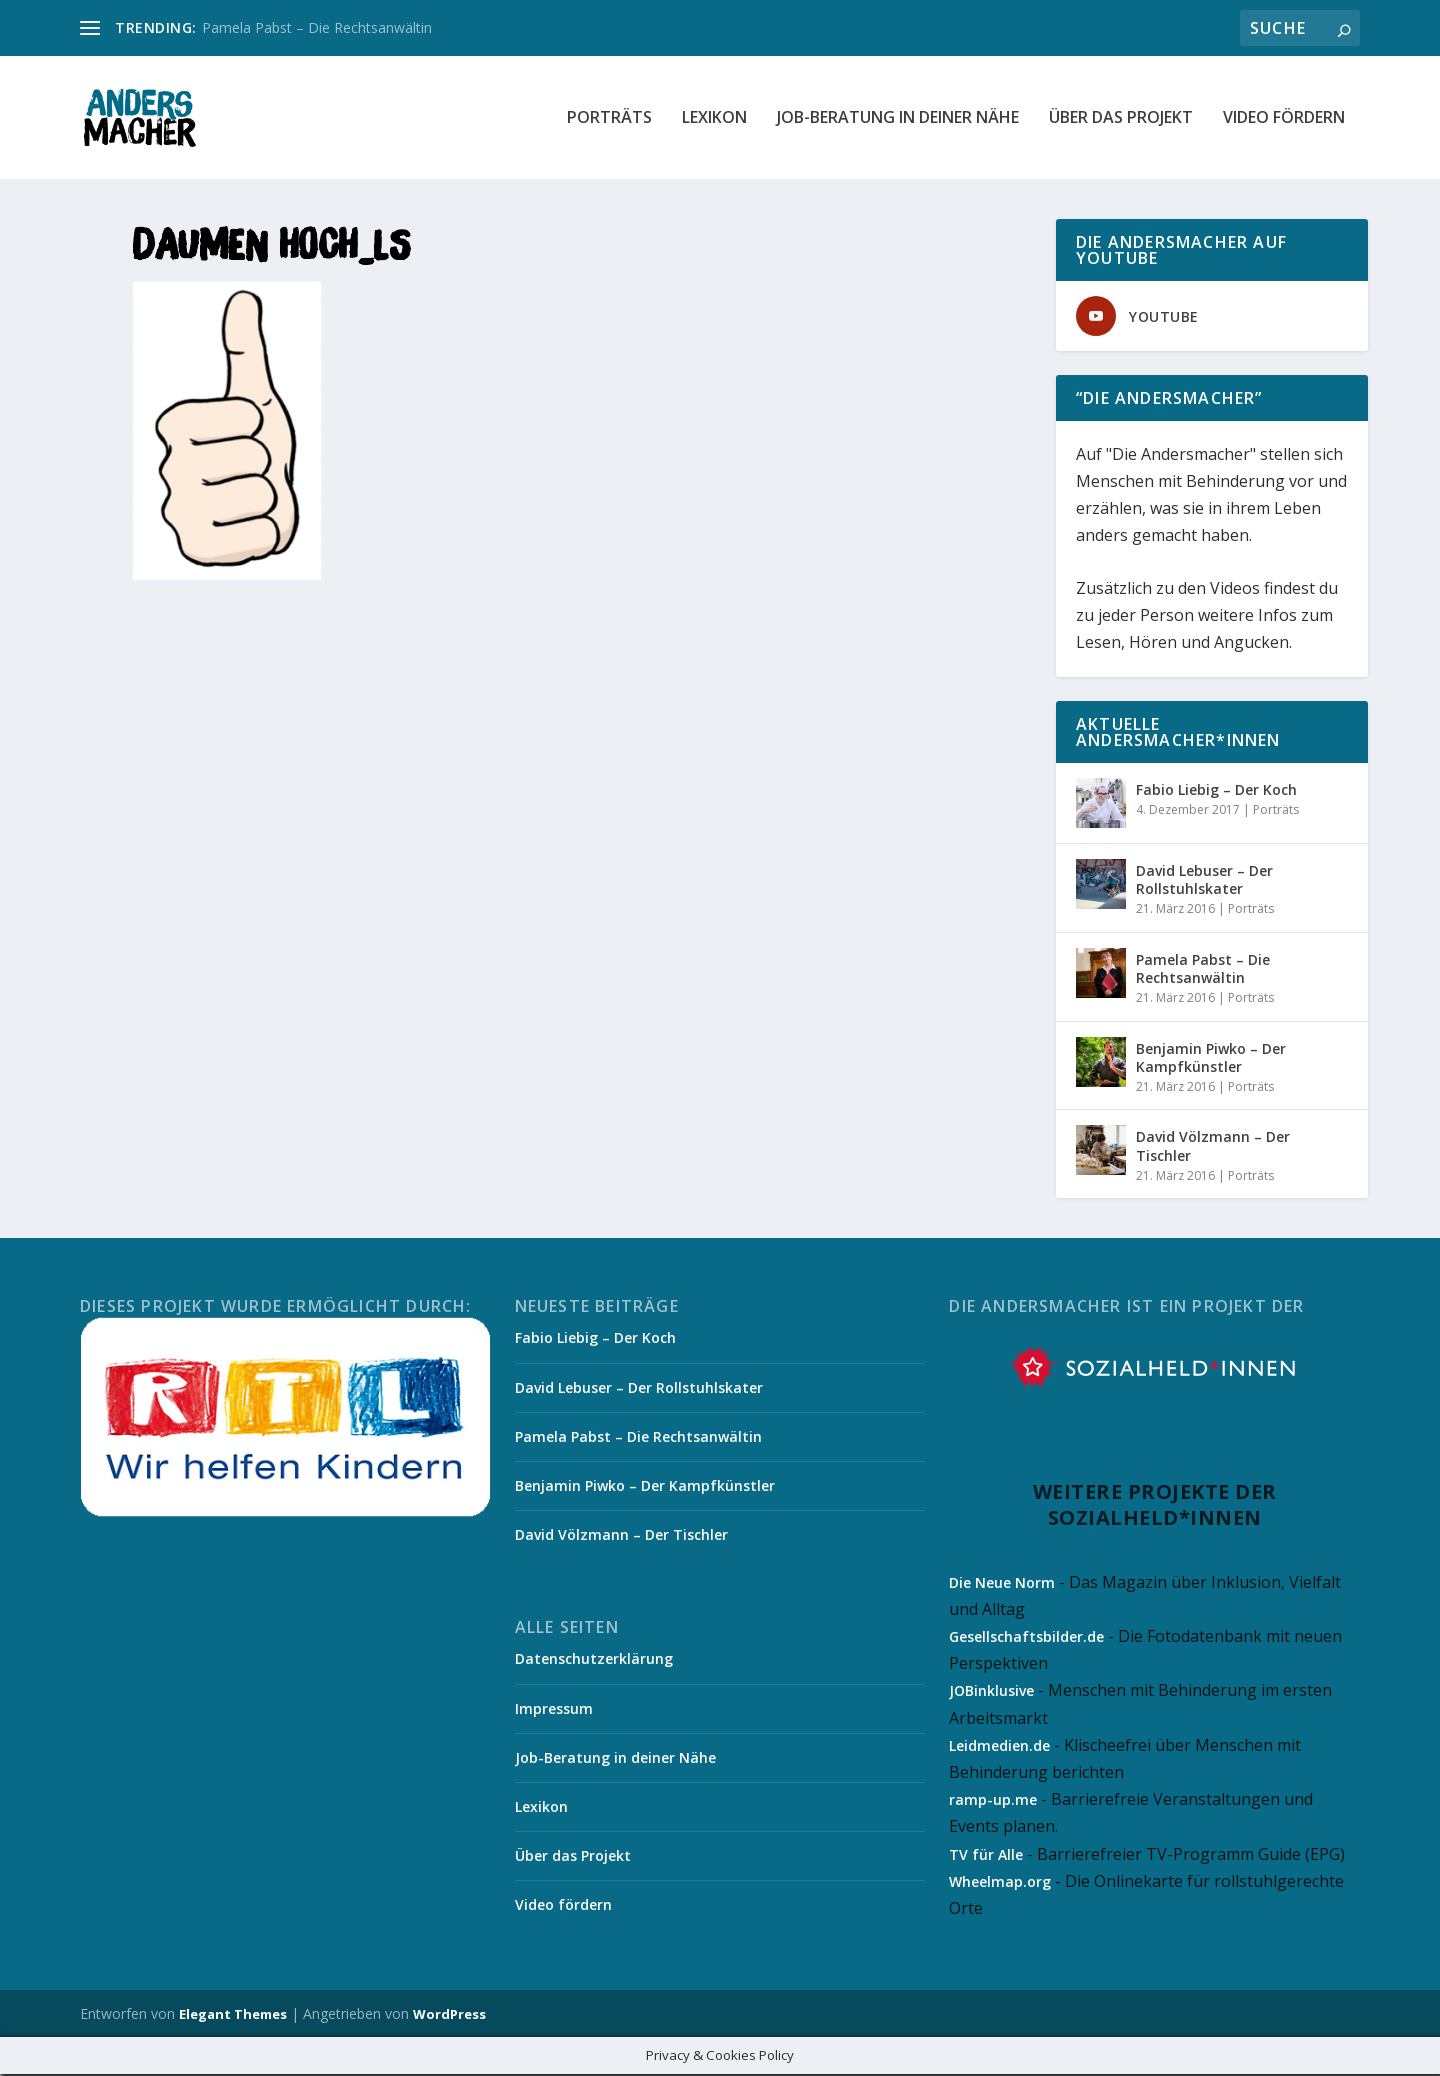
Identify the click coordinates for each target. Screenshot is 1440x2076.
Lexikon (714, 119)
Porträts (609, 119)
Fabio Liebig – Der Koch (1216, 790)
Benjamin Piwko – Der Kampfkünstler (1211, 1058)
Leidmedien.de (999, 1746)
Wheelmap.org (1000, 1882)
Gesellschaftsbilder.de (1026, 1637)
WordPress (449, 2016)
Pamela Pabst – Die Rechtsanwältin (317, 27)
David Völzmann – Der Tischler (1213, 1147)
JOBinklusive (991, 1692)
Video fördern (1284, 119)
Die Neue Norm (1002, 1583)
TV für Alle (986, 1855)
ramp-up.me (993, 1800)
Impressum (554, 1709)
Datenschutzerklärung (594, 1660)
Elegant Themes (233, 2016)
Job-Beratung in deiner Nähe (898, 119)
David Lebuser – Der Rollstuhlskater (1204, 880)
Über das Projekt (1121, 119)
